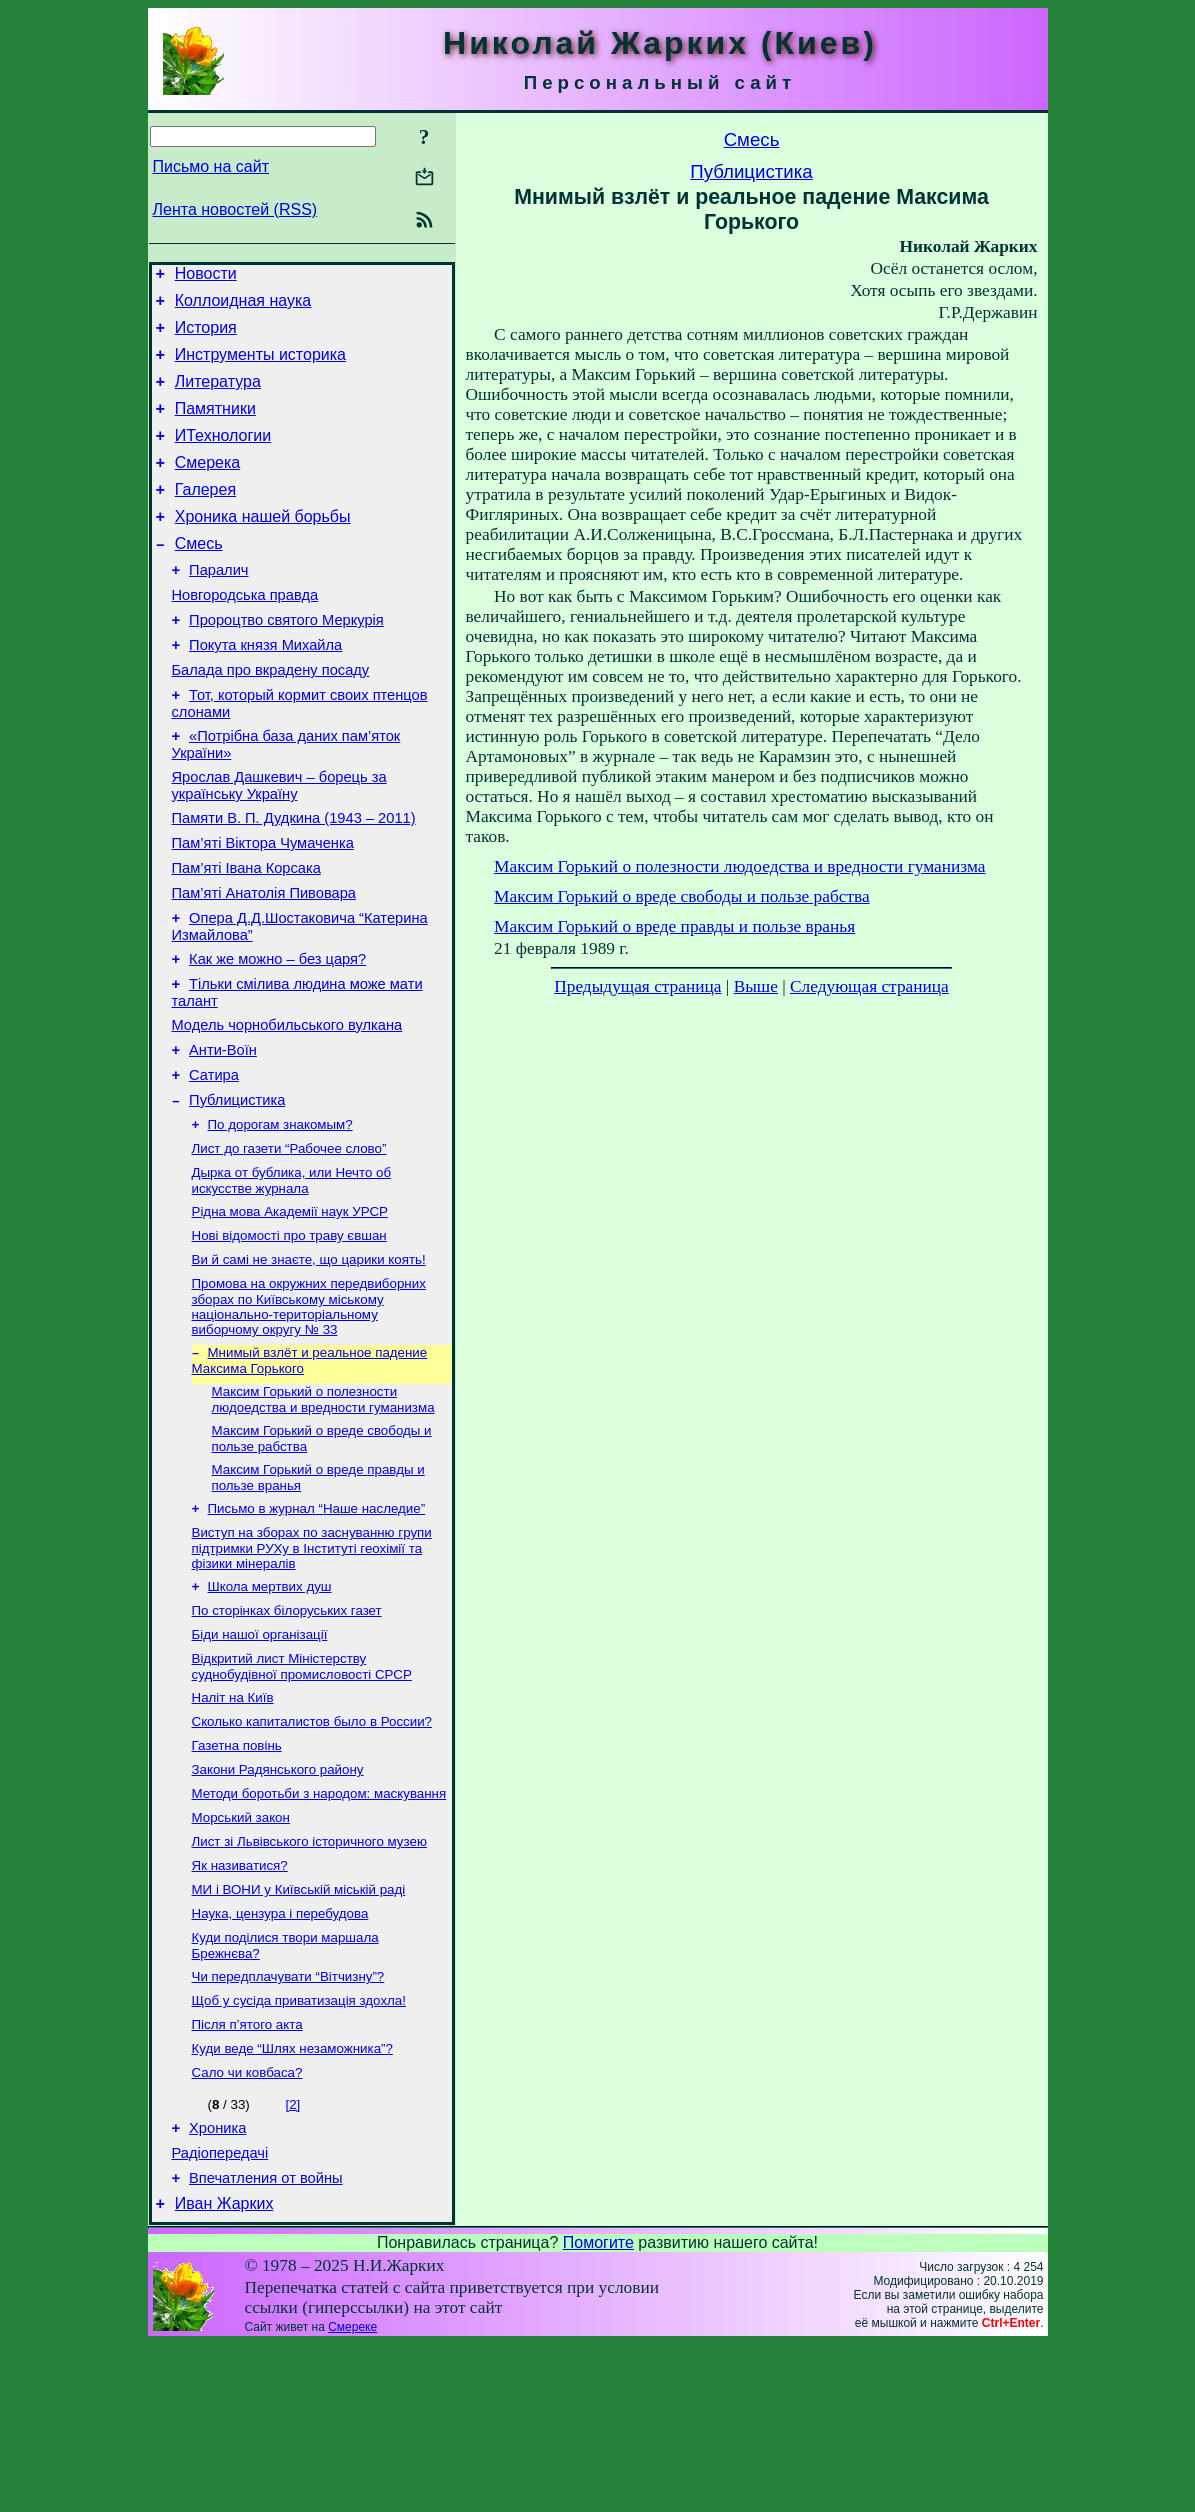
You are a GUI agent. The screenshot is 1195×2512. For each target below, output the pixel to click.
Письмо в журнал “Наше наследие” (317, 1622)
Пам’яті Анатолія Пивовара (264, 962)
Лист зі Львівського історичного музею (309, 1979)
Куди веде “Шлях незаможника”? (292, 2202)
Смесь (199, 576)
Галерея (205, 516)
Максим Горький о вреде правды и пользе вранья (674, 926)
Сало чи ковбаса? (247, 2228)
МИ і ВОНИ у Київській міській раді (299, 2031)
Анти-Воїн (223, 1134)
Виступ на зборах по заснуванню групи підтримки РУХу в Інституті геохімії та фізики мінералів (312, 1664)
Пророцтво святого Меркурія (286, 662)
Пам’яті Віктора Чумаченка (263, 906)
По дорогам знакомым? (280, 1216)
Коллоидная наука (243, 306)
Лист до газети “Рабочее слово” (289, 1242)
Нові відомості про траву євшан (289, 1335)
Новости (206, 276)
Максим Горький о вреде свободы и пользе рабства (682, 896)
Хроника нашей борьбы (263, 546)
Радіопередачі (220, 2315)
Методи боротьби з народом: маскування (319, 1927)
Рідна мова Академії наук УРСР (290, 1309)
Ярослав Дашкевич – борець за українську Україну (279, 842)
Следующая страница (869, 986)
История (206, 336)
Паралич (218, 606)
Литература (218, 396)
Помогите (598, 2410)
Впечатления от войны (265, 2343)
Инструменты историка (260, 366)
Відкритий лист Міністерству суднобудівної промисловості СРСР (302, 1790)
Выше (756, 986)
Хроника (217, 2287)
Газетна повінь (237, 1875)
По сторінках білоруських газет (287, 1730)
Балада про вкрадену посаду (271, 718)
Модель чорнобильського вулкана (287, 1106)
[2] (292, 2260)
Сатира (214, 1162)
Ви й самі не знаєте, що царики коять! (309, 1361)
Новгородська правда (245, 634)
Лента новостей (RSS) (235, 209)
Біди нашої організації (260, 1756)
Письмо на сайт (211, 166)
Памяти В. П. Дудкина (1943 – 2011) (294, 878)
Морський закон (241, 1953)
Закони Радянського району (278, 1901)
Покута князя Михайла (265, 690)
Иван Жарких (224, 2371)
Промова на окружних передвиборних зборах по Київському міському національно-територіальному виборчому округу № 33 (309, 1410)
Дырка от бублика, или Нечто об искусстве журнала (292, 1276)
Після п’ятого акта (247, 2176)
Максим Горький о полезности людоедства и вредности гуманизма (323, 1507)
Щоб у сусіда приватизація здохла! (299, 2150)
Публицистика (237, 1190)
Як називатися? (240, 2005)
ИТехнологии (223, 456)
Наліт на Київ (233, 1823)
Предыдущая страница (637, 986)
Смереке (352, 2495)
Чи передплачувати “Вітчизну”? (288, 2124)
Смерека (208, 486)
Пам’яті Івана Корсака (246, 934)
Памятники (215, 426)
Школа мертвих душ (270, 1704)
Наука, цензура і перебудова (280, 2057)
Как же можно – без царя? (277, 1034)
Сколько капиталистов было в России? (312, 1849)
